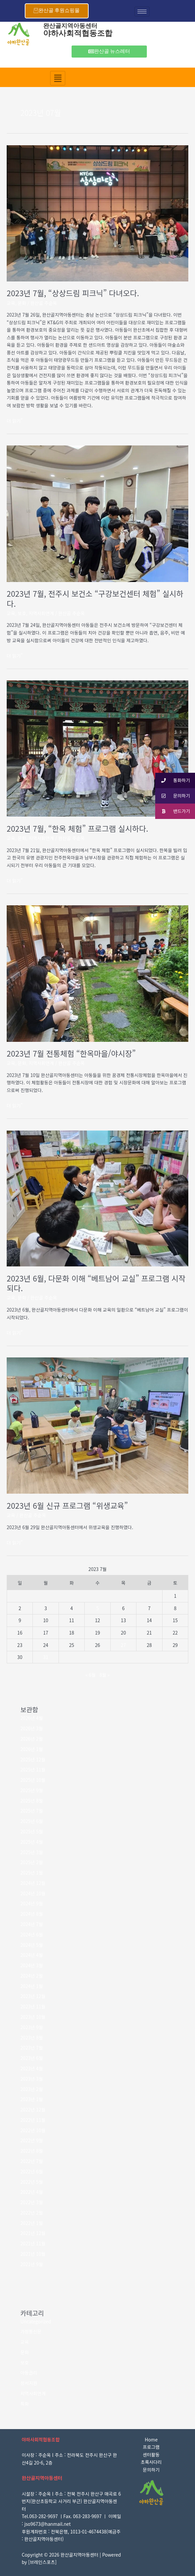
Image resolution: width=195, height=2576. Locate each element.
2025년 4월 (31, 1841)
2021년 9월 (31, 2264)
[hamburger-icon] (142, 11)
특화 (24, 2403)
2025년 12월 (32, 1759)
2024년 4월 (31, 1954)
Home (151, 2439)
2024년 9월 (31, 1903)
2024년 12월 (32, 1883)
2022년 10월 (32, 2130)
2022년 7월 (31, 2161)
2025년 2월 (31, 1862)
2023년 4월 (31, 2068)
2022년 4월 (31, 2191)
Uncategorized (35, 2321)
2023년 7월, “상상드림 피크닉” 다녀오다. (73, 293)
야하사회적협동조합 (77, 33)
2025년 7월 (31, 1810)
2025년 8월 (31, 1800)
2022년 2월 (31, 2212)
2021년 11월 (32, 2243)
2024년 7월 (31, 1924)
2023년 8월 (31, 2037)
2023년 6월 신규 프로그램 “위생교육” (67, 1505)
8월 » (104, 1674)
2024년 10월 (32, 1893)
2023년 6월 (31, 2058)
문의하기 (151, 2469)
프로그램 (151, 2446)
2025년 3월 (31, 1852)
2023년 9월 (31, 2027)
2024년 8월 (31, 1913)
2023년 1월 (31, 2099)
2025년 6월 (31, 1821)
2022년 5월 (31, 2181)
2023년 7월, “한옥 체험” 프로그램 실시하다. (77, 828)
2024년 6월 (31, 1934)
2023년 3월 (31, 2078)
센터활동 (151, 2454)
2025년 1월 (31, 1872)
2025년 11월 (32, 1769)
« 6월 (90, 1674)
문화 (22, 303)
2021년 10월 (32, 2253)
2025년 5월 (31, 1831)
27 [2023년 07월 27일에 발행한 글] (123, 1645)
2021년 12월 (32, 2233)
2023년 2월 (31, 2089)
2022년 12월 (32, 2109)
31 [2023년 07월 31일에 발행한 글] (45, 1657)
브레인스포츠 (42, 2562)
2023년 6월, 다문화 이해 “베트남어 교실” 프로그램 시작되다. (96, 1283)
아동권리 (28, 2372)
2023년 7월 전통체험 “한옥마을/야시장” (71, 1053)
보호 (22, 613)
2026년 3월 (31, 1728)
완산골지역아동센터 (70, 25)
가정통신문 (30, 2331)
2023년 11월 (32, 2006)
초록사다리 (151, 2462)
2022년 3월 (31, 2202)
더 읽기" (15, 420)
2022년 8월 (31, 2150)
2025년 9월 (31, 1790)
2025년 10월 (32, 1779)
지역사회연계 (41, 613)
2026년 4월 (31, 1718)
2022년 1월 (31, 2223)
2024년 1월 (31, 1986)
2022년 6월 (31, 2171)
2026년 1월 (31, 1749)
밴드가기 (172, 811)
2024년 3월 (31, 1965)
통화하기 (172, 780)
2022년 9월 (31, 2140)
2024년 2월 (31, 1975)
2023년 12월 (32, 1996)
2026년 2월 (31, 1738)
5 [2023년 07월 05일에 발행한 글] (97, 1608)
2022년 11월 (32, 2119)
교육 (11, 303)
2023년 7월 (31, 2047)
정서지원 (28, 2383)
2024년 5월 (31, 1944)
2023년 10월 (32, 2016)
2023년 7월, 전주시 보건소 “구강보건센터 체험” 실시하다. (95, 598)
